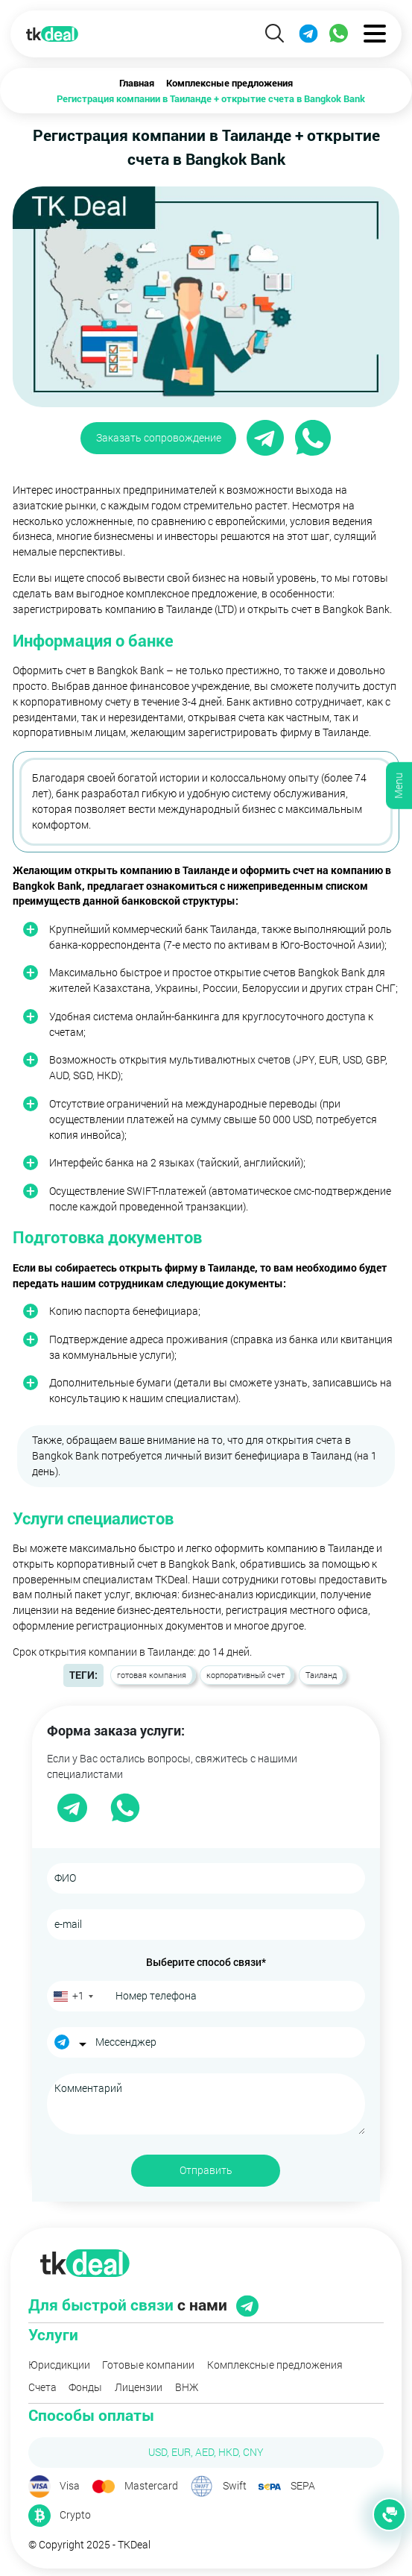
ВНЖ (186, 2387)
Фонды (85, 2387)
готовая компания (151, 1674)
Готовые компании (148, 2364)
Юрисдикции (59, 2364)
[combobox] (73, 1996)
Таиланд (321, 1674)
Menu (398, 786)
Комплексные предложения (275, 2364)
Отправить (206, 2170)
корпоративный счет (245, 1674)
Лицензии (138, 2387)
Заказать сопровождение (158, 437)
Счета (42, 2387)
